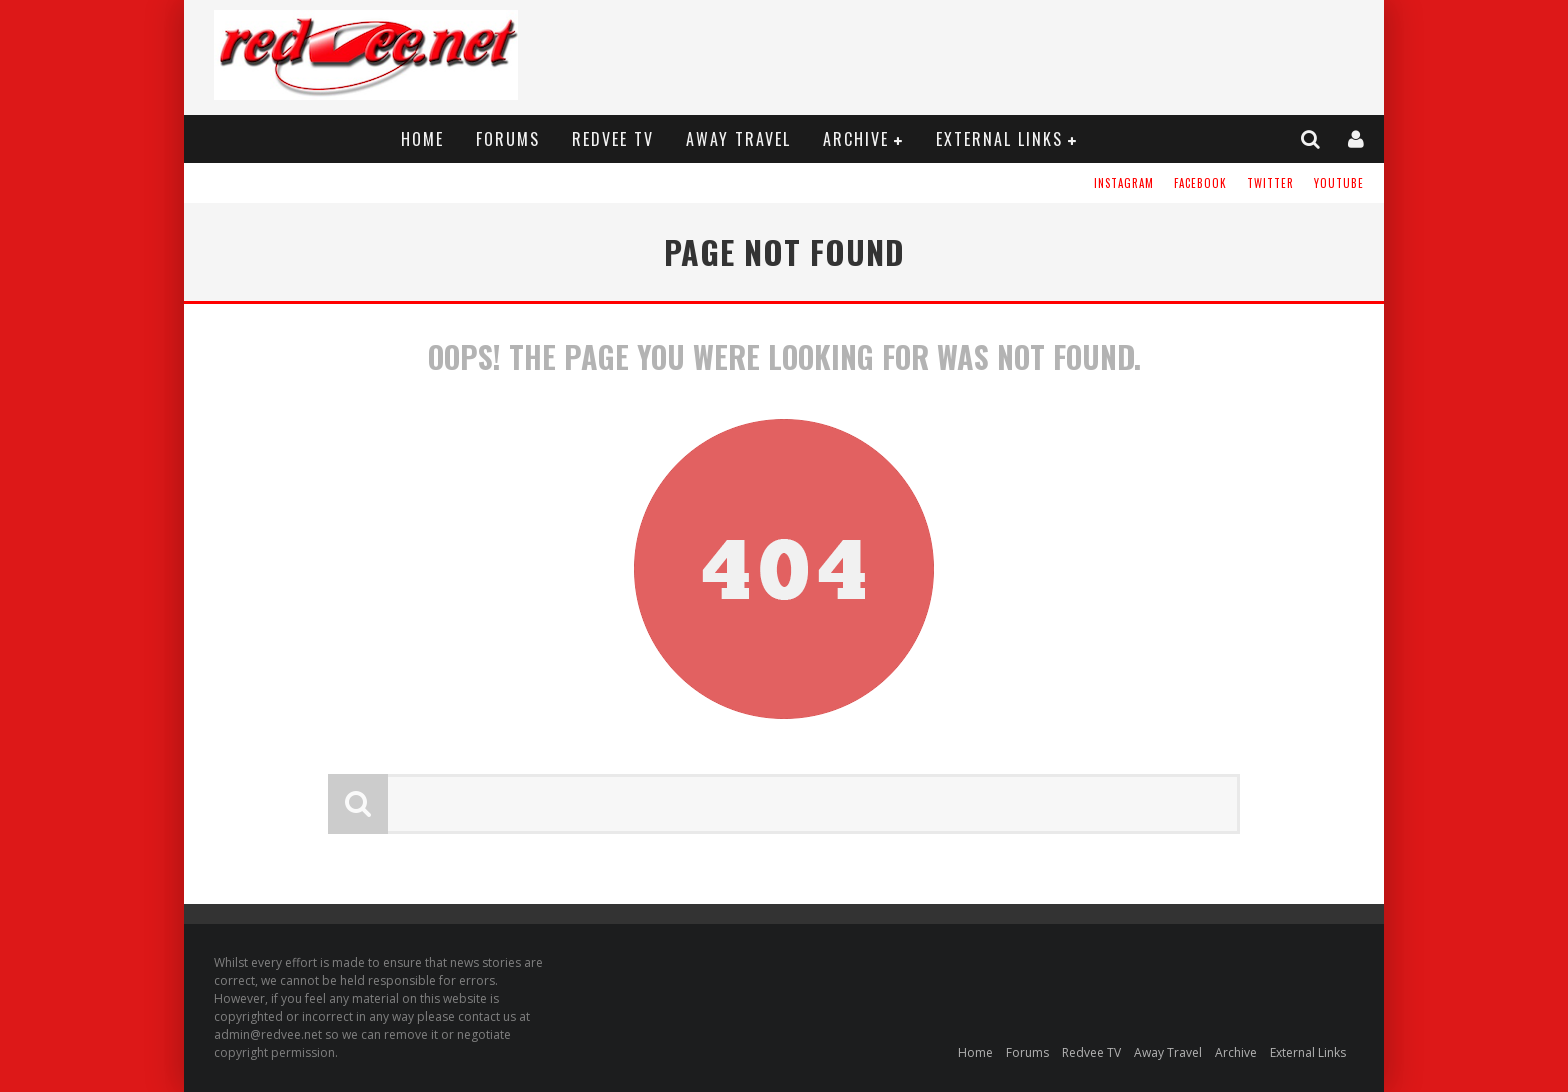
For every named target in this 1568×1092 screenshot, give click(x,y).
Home (422, 139)
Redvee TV (613, 139)
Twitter (1270, 183)
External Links (999, 139)
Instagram (1124, 183)
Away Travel (738, 139)
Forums (508, 139)
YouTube (1339, 183)
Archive (856, 139)
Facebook (1200, 183)
